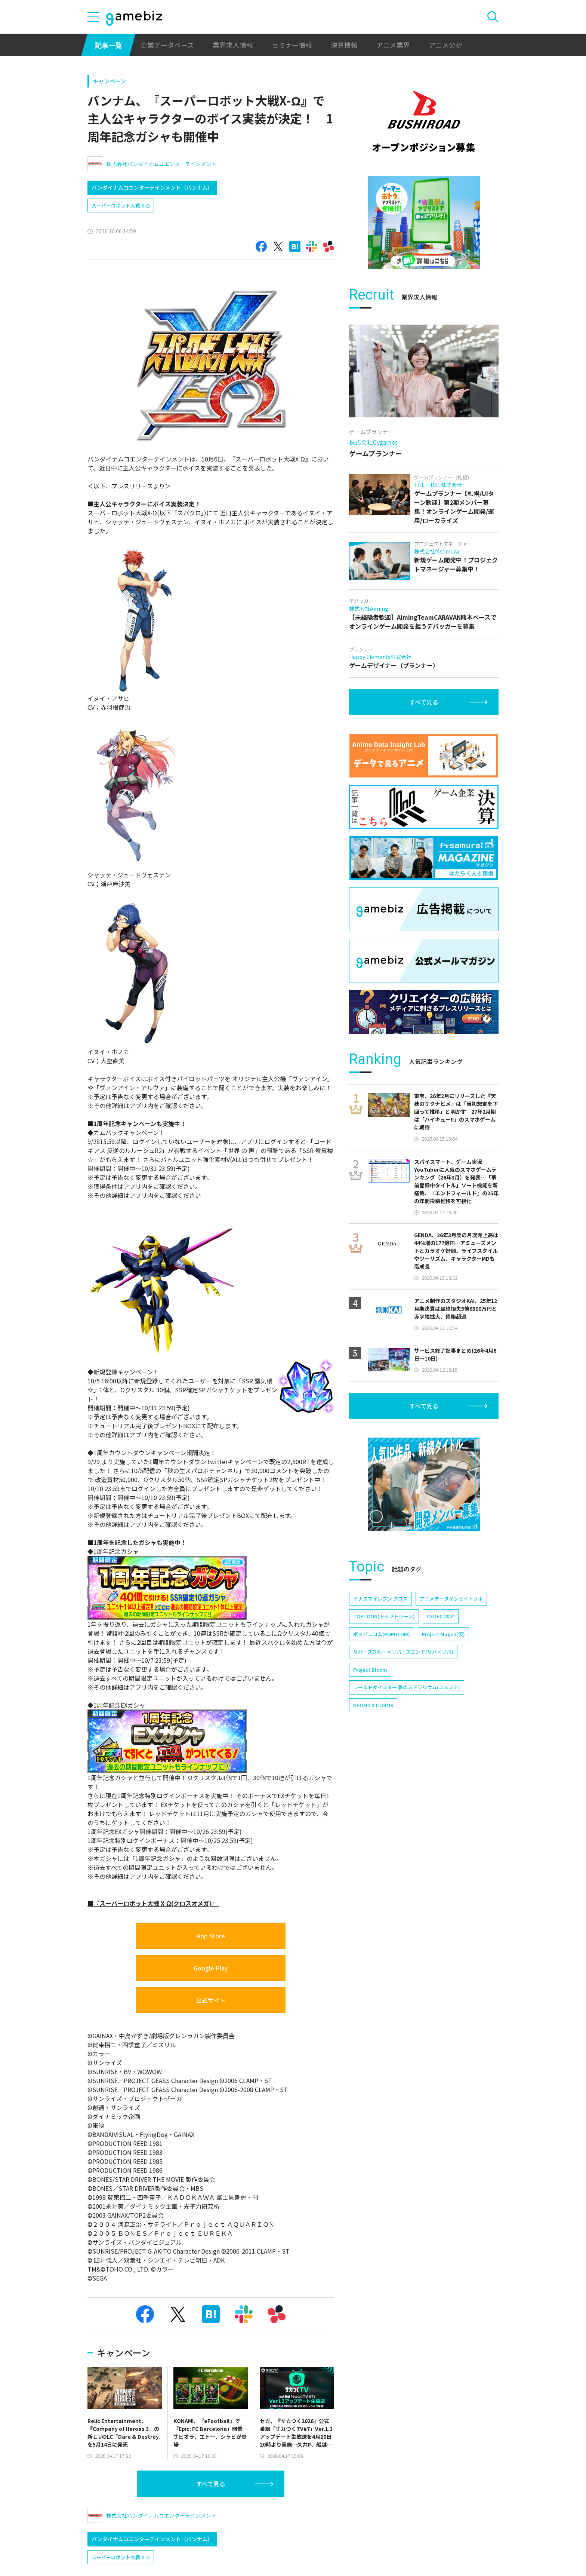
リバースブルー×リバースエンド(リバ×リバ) (403, 1651)
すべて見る (210, 2483)
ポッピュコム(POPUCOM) (381, 1634)
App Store (211, 1935)
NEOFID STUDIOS (373, 1705)
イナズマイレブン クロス (380, 1598)
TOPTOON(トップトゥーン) (384, 1616)
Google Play (211, 1967)
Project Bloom (370, 1669)
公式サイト (211, 2000)
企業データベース (167, 45)
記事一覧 (108, 45)
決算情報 (344, 45)
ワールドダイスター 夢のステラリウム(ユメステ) (406, 1687)
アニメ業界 (393, 45)
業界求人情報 (233, 45)
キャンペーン (109, 81)
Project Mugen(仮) (443, 1634)
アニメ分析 (445, 45)
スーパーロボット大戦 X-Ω (121, 205)
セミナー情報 (292, 45)
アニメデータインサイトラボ (451, 1598)
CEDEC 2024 (440, 1616)
